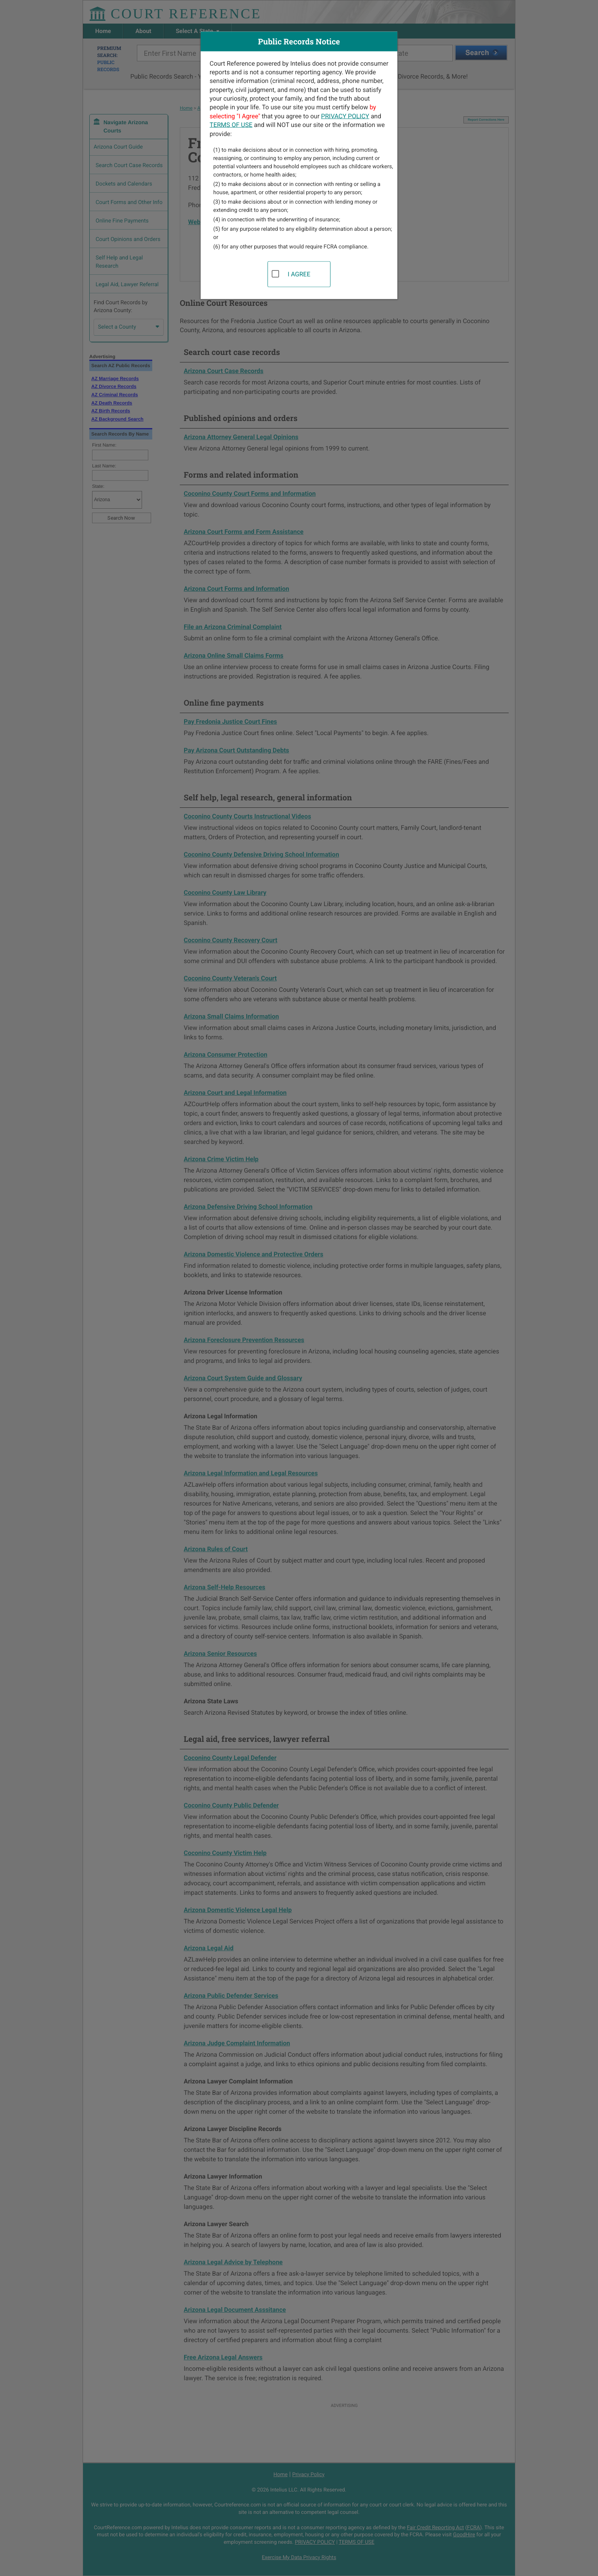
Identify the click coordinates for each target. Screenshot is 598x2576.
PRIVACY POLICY (345, 116)
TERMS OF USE (231, 125)
